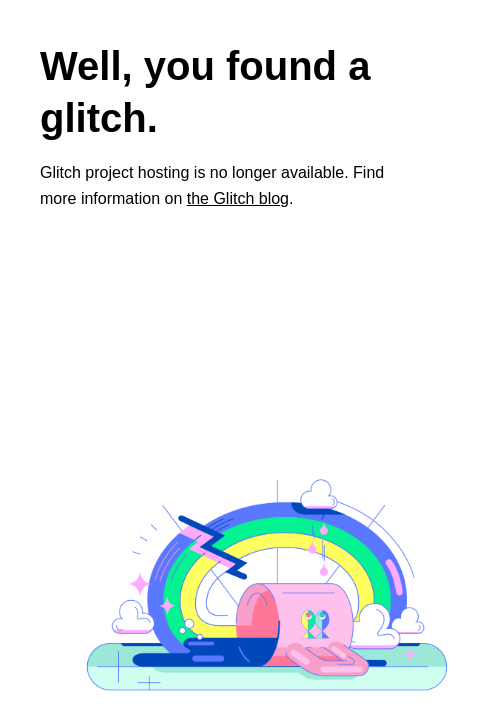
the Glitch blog (238, 198)
